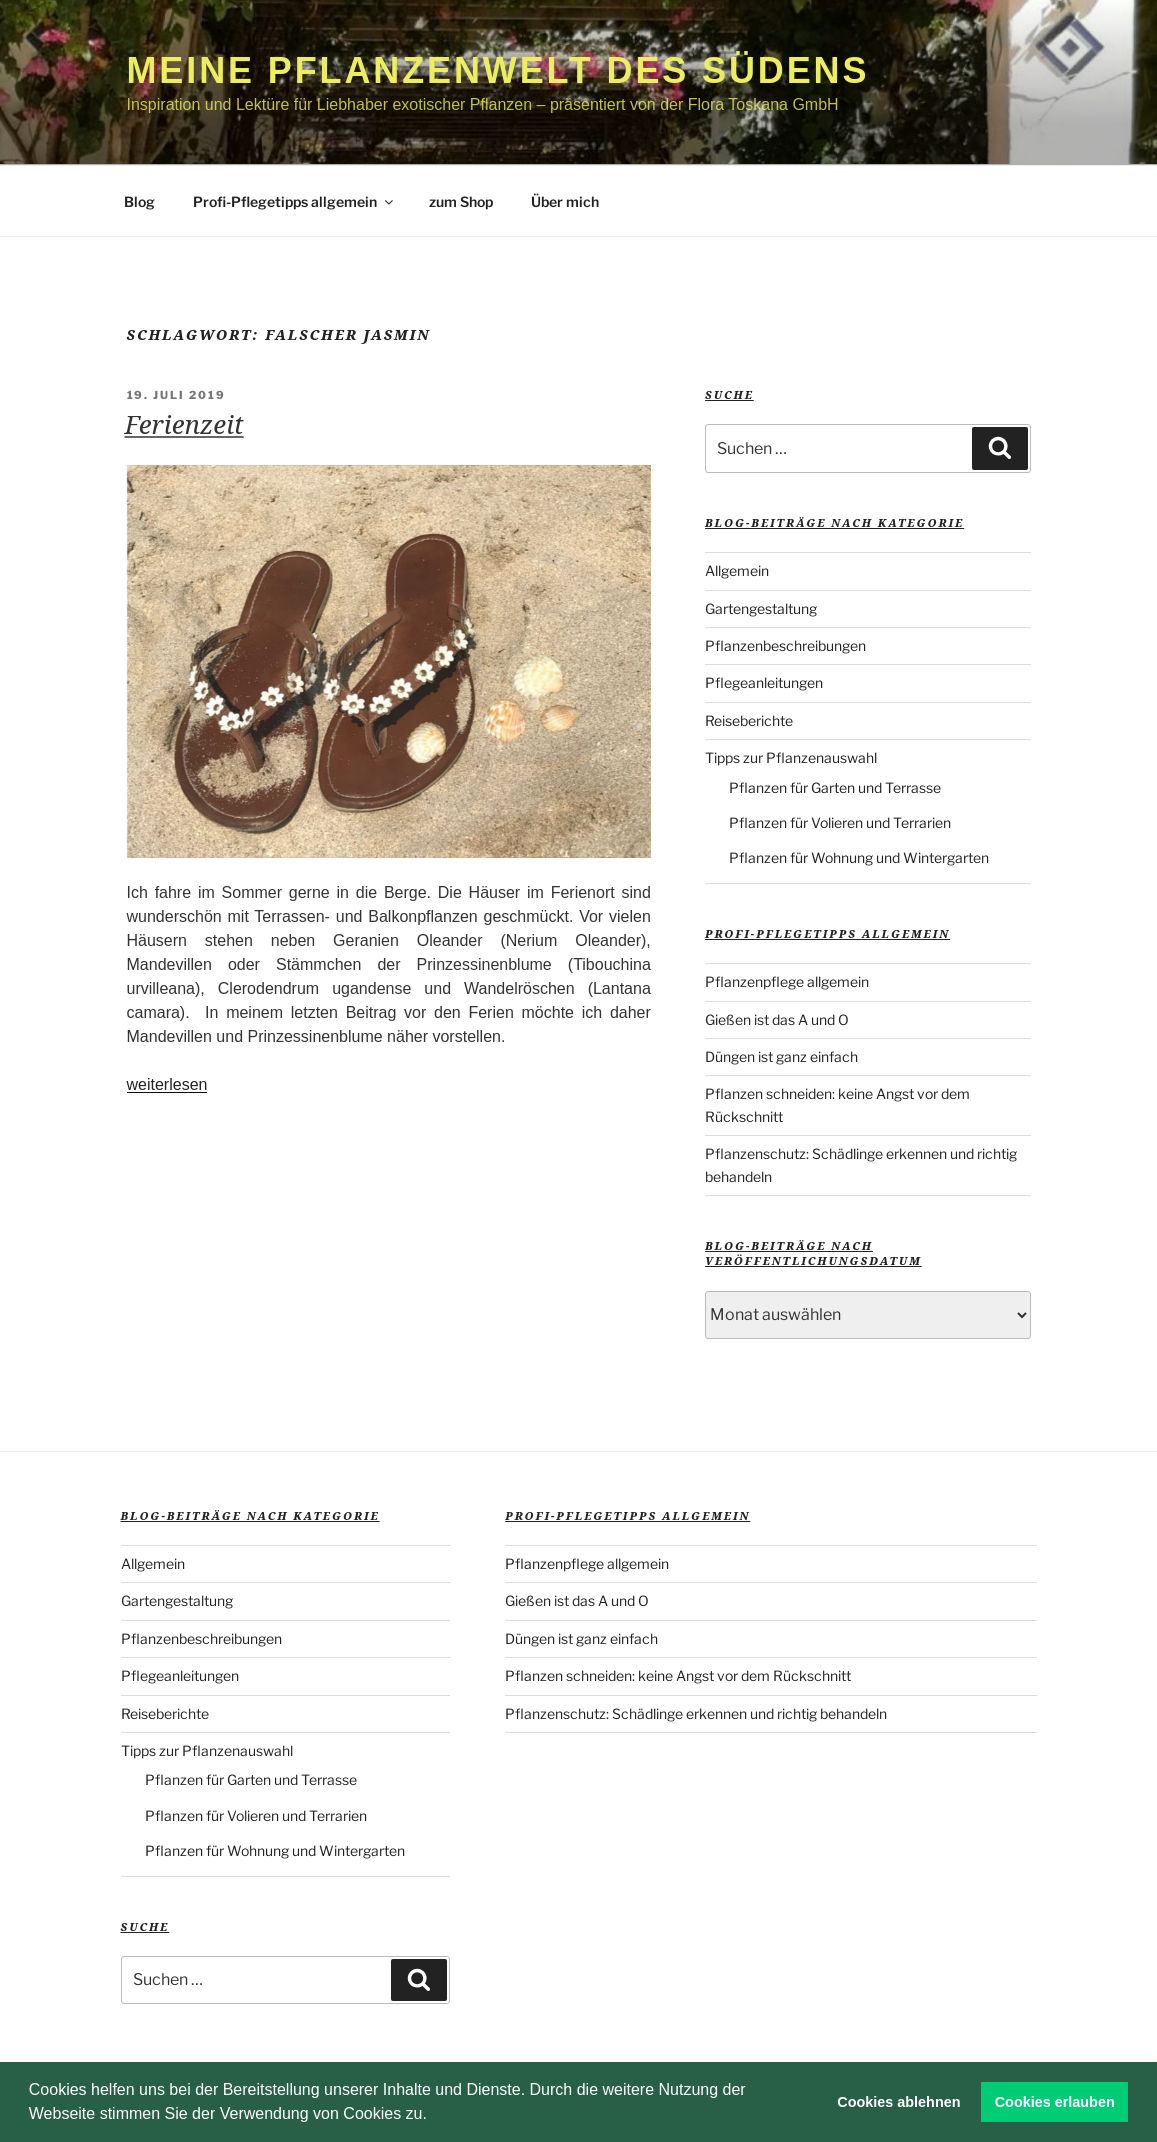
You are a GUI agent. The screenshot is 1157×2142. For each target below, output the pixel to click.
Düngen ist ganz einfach (781, 1056)
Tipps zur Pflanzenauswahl (791, 757)
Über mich (565, 201)
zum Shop (461, 201)
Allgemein (737, 570)
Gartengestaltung (761, 608)
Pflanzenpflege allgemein (787, 981)
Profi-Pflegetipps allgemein (294, 201)
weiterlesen (167, 1084)
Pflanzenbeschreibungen (785, 645)
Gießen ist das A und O (777, 1019)
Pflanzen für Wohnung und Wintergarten (859, 857)
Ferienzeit (184, 424)
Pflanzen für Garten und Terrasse (835, 787)
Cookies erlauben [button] (1055, 2102)
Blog (139, 201)
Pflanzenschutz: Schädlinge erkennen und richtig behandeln (696, 1713)
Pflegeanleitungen (764, 682)
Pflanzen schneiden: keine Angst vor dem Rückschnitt (678, 1675)
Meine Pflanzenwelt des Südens (498, 70)
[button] (434, 2116)
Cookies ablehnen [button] (898, 2102)
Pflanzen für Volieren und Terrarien (840, 822)
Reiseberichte (749, 720)
